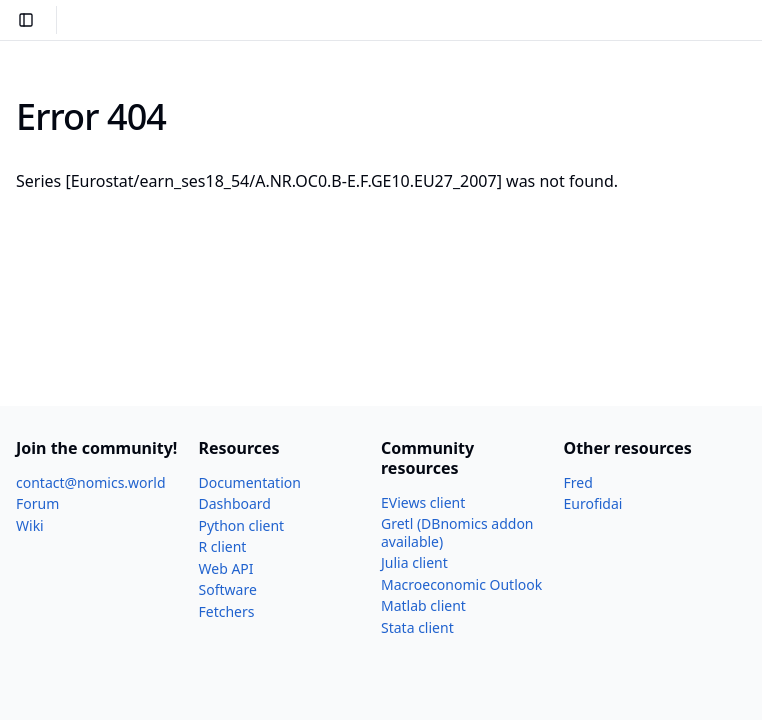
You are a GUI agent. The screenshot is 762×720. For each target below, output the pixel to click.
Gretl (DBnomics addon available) (457, 532)
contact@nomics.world (91, 482)
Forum (37, 503)
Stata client (417, 627)
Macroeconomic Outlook (461, 584)
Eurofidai (593, 503)
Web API (226, 568)
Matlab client (423, 605)
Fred (578, 482)
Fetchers (227, 611)
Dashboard (235, 503)
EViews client (423, 502)
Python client (242, 525)
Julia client (414, 562)
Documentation (250, 482)
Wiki (30, 525)
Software (228, 589)
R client (223, 546)
